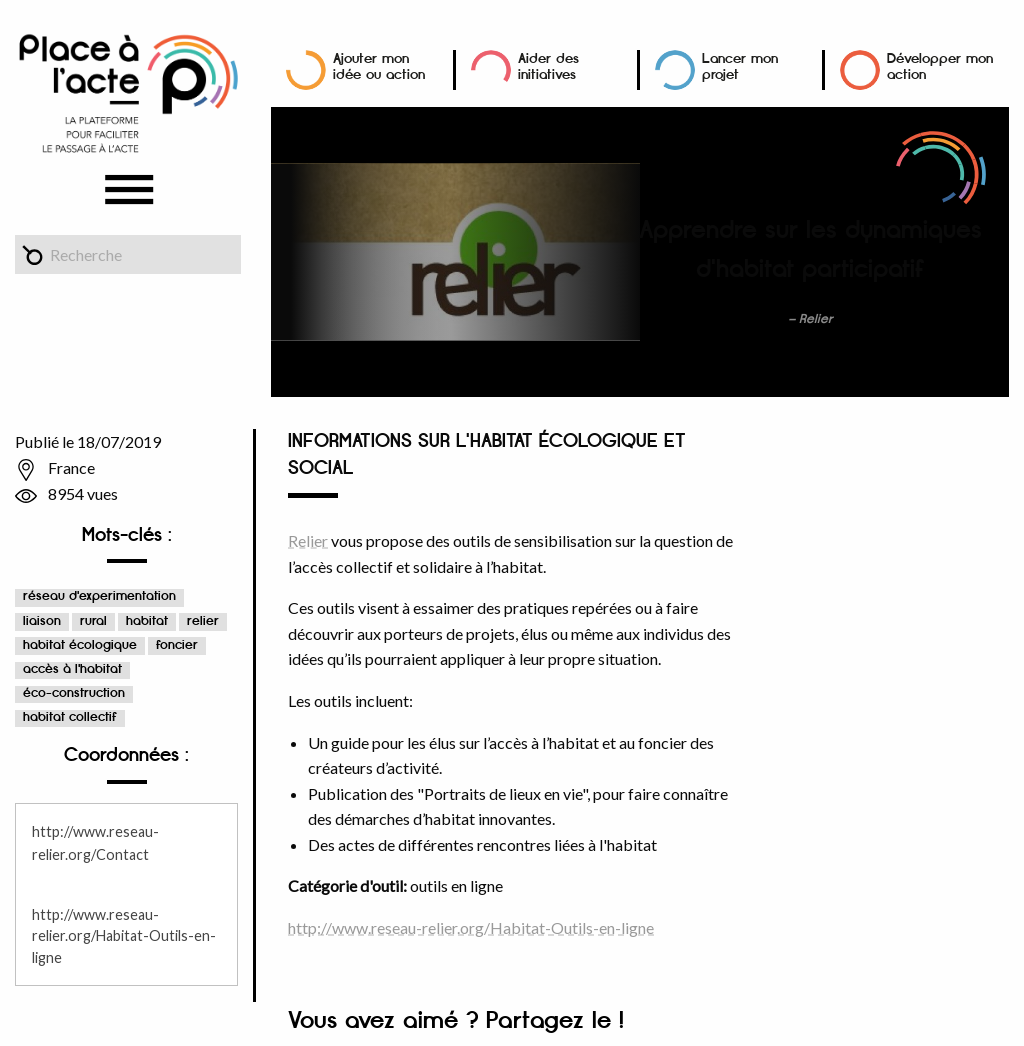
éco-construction (74, 693)
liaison (42, 621)
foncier (177, 645)
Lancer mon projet (740, 66)
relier (203, 621)
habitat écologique (80, 645)
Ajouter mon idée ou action (379, 66)
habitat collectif (70, 717)
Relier (308, 540)
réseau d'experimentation (99, 596)
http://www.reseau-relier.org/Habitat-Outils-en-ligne (124, 936)
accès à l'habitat (72, 669)
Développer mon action (940, 66)
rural (93, 621)
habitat (147, 621)
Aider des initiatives (548, 66)
